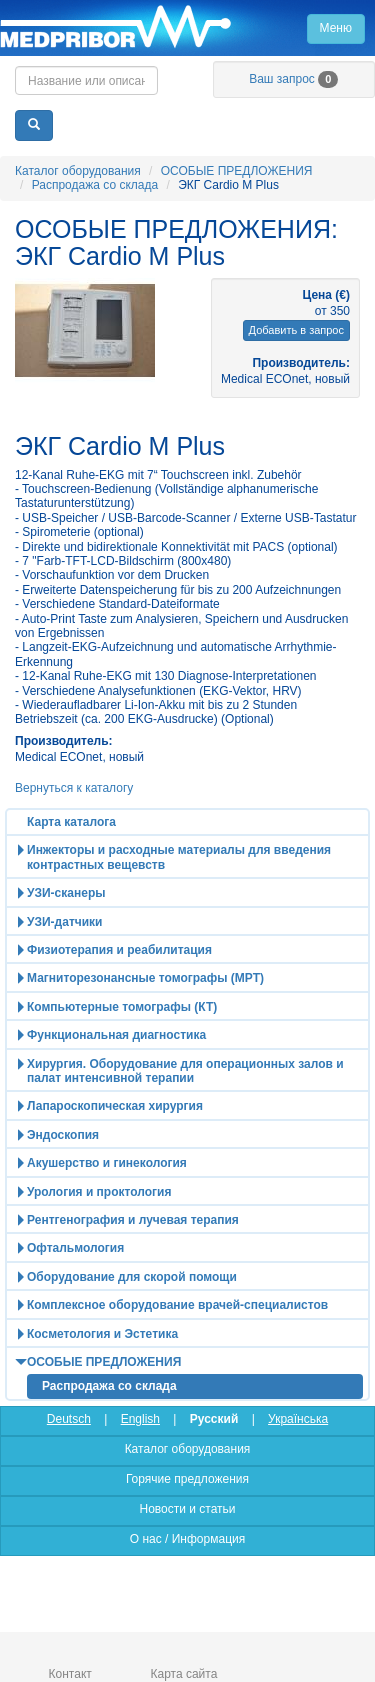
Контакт (70, 1674)
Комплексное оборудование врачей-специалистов (177, 1305)
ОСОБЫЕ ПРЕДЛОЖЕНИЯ (237, 171)
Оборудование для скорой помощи (132, 1277)
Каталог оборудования (78, 171)
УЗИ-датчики (65, 922)
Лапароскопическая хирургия (115, 1106)
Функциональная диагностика (116, 1035)
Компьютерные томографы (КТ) (122, 1007)
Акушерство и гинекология (107, 1163)
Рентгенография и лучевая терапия (133, 1220)
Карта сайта (184, 1674)
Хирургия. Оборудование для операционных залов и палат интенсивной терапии (185, 1071)
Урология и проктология (99, 1192)
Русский (214, 1419)
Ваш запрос (293, 79)
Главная (187, 28)
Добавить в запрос (296, 330)
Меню (336, 28)
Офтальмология (75, 1248)
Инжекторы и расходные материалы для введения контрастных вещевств (179, 857)
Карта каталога (71, 822)
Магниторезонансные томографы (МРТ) (145, 978)
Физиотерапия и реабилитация (119, 950)
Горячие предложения (187, 1479)
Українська (298, 1419)
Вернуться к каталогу (74, 788)
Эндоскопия (63, 1135)
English (140, 1419)
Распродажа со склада (95, 185)
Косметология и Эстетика (102, 1334)
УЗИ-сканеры (66, 893)
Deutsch (69, 1419)
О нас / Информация (187, 1539)
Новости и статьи (187, 1509)
